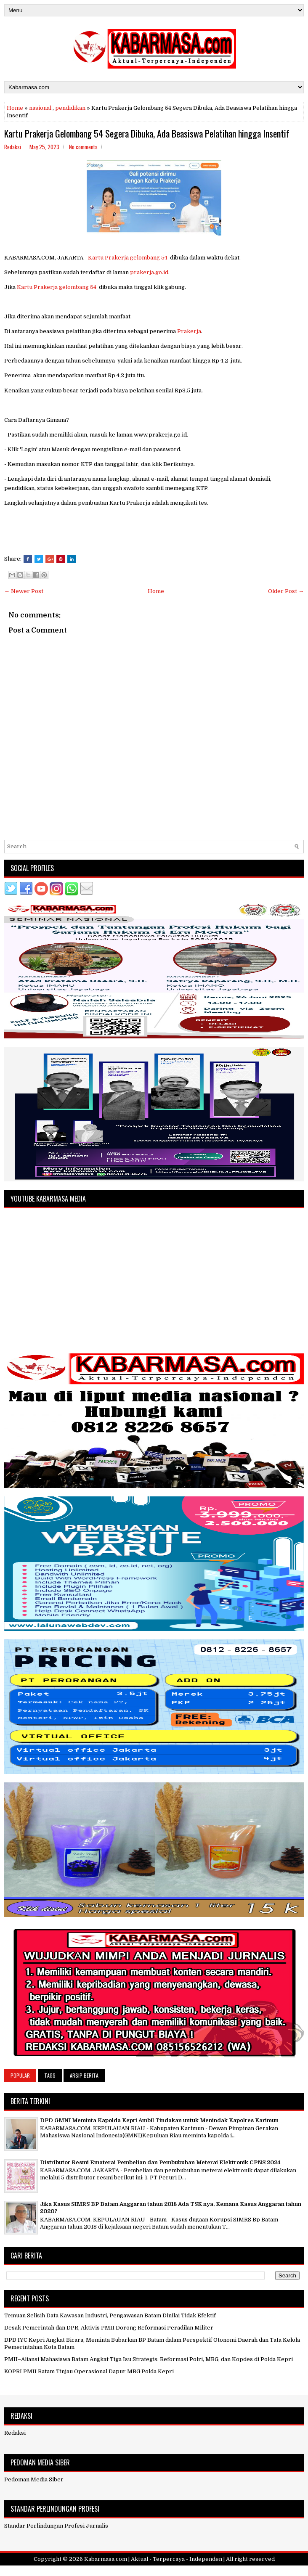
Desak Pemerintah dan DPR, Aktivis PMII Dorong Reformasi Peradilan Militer (108, 2327)
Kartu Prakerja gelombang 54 (127, 257)
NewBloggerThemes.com (203, 2570)
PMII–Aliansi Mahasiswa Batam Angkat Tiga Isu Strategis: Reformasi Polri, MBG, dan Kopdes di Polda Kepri (148, 2359)
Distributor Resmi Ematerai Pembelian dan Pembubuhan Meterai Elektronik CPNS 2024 (160, 2162)
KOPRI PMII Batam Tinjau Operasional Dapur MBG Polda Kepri (89, 2371)
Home (15, 108)
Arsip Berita (84, 2075)
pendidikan (70, 108)
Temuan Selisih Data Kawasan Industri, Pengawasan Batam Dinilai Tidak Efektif (110, 2315)
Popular (20, 2075)
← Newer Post (23, 591)
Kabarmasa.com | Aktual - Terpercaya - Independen (153, 2559)
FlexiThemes (114, 2570)
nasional (40, 108)
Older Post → (286, 591)
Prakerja (189, 331)
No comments (83, 147)
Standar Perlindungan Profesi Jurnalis (56, 2526)
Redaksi (15, 2433)
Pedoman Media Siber (34, 2479)
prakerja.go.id (149, 272)
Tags (50, 2075)
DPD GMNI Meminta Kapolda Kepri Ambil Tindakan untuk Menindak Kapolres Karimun (159, 2120)
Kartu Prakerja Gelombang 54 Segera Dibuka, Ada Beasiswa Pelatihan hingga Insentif (146, 133)
